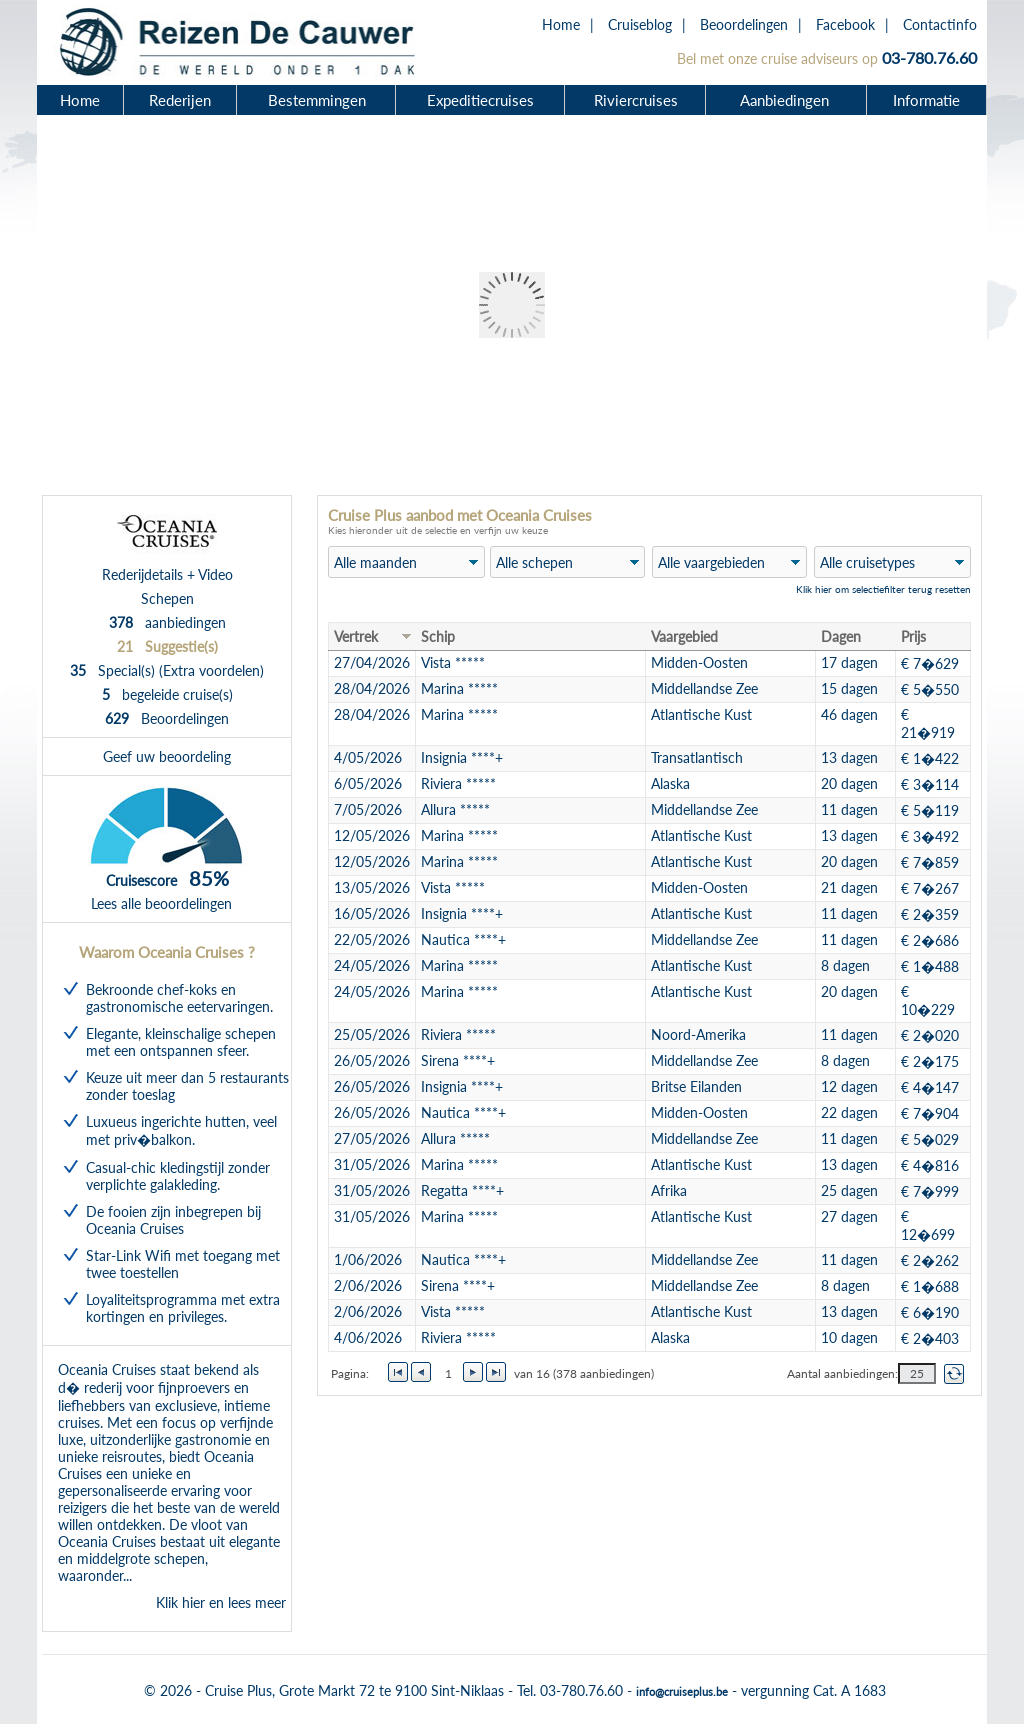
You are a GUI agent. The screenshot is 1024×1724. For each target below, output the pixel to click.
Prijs (913, 636)
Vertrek (356, 636)
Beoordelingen (744, 24)
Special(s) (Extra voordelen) (167, 670)
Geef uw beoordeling (167, 756)
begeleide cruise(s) (167, 694)
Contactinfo (940, 24)
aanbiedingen (167, 622)
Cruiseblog (640, 24)
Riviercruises (636, 100)
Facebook (845, 24)
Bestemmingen (317, 100)
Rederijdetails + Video (167, 574)
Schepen (167, 598)
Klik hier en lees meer (221, 1602)
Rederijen (180, 100)
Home (561, 24)
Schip (438, 636)
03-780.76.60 (929, 57)
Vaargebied (684, 636)
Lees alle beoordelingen (161, 903)
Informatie (926, 100)
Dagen (841, 636)
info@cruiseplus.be (682, 1691)
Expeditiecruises (480, 100)
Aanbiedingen (787, 100)
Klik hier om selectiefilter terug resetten (883, 589)
